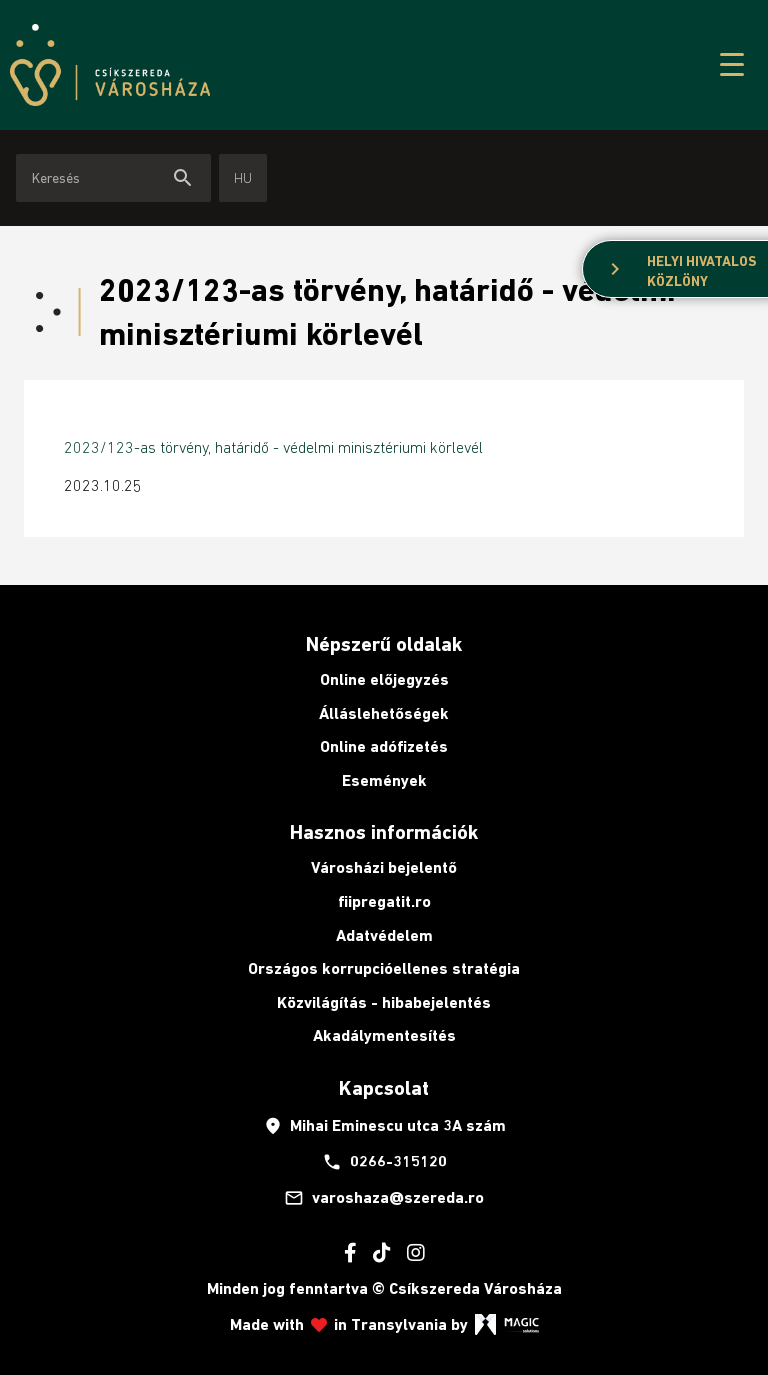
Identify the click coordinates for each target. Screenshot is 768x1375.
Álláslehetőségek (384, 713)
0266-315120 (384, 1162)
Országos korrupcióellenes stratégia (384, 968)
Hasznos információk (384, 832)
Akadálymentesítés (384, 1035)
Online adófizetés (384, 746)
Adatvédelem (384, 935)
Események (384, 780)
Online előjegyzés (384, 679)
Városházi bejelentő (384, 867)
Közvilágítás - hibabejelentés (384, 1002)
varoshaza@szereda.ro (384, 1198)
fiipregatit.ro (384, 901)
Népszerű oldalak (384, 644)
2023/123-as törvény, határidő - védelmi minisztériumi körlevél (273, 447)
